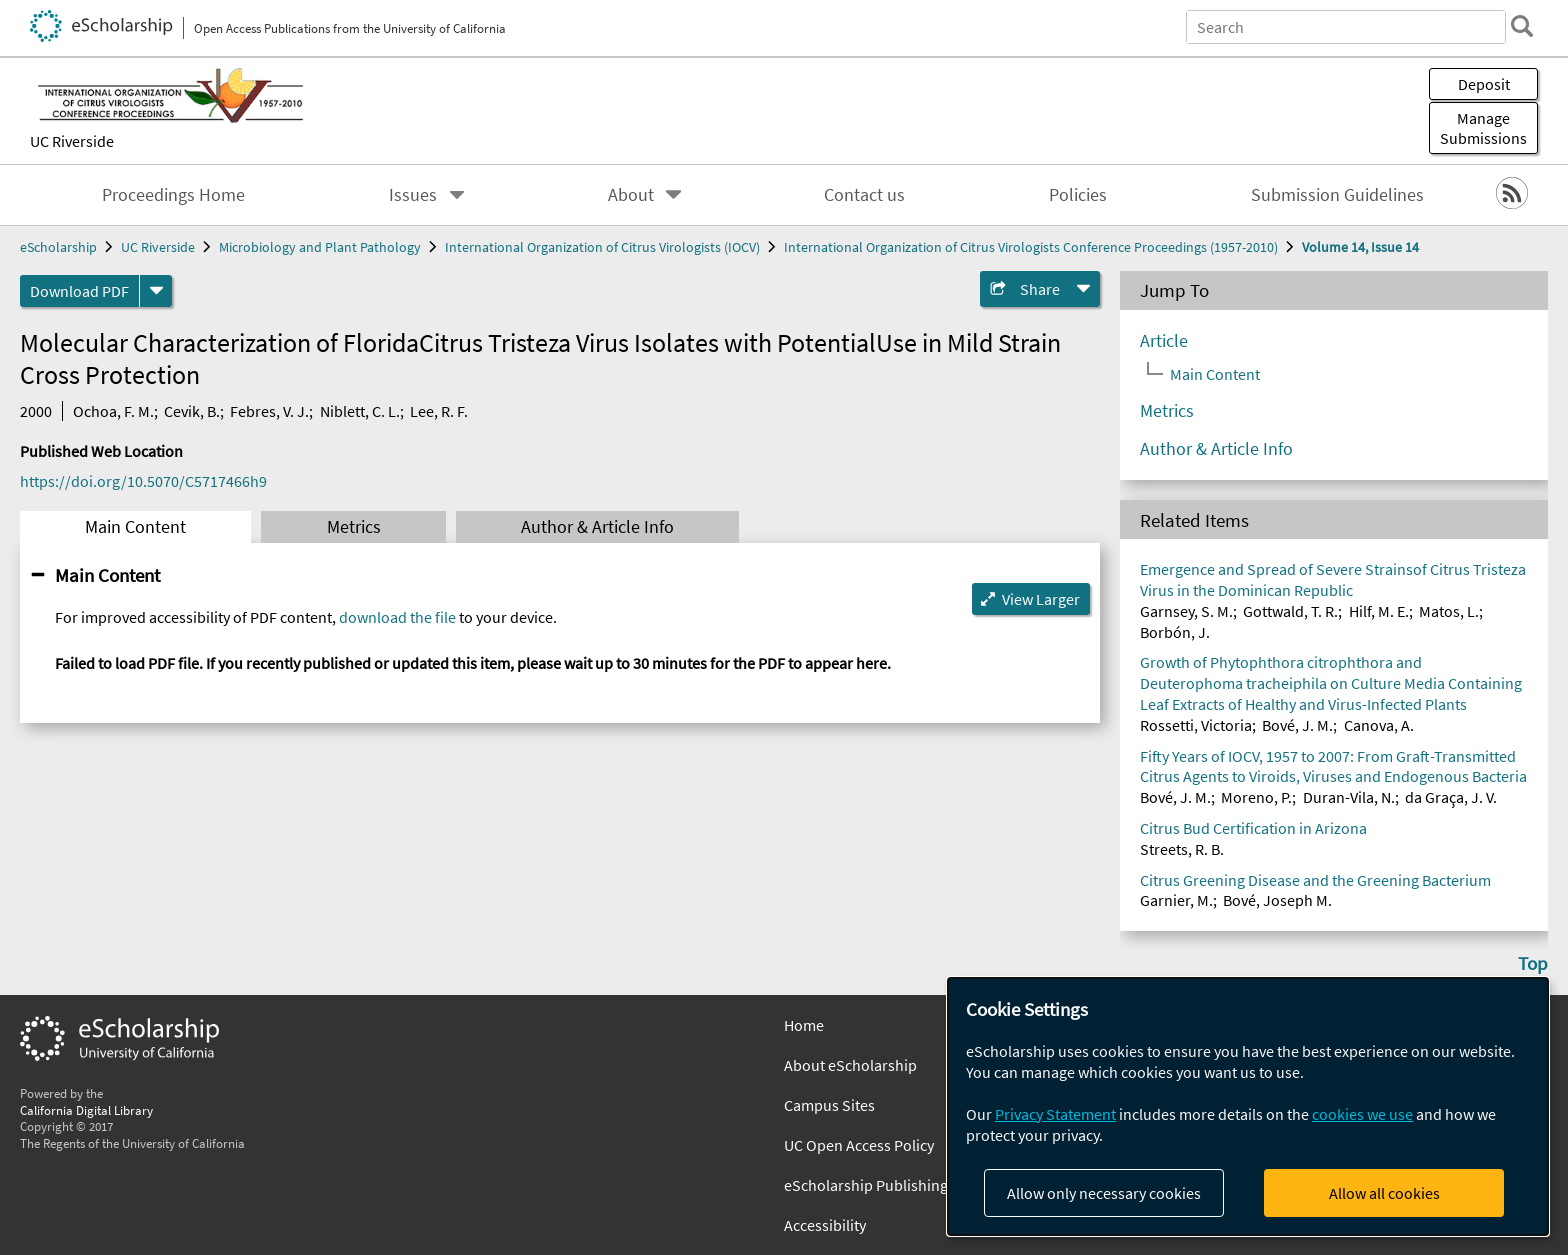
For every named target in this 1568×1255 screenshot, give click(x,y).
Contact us (864, 195)
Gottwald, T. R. (1290, 611)
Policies (1078, 195)
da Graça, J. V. (1451, 797)
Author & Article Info (597, 527)
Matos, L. (1449, 611)
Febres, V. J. (269, 411)
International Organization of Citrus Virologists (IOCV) (602, 247)
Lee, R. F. (439, 411)
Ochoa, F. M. (113, 411)
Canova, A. (1379, 725)
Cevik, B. (192, 411)
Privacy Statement (1055, 1114)
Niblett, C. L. (360, 411)
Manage (1483, 128)
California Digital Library (86, 1110)
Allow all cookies (1384, 1193)
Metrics (354, 527)
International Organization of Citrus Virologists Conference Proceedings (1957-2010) (1031, 247)
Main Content (135, 527)
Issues (413, 195)
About (631, 195)
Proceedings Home (173, 195)
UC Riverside (72, 141)
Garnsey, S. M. (1186, 611)
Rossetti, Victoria (1196, 725)
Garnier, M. (1176, 900)
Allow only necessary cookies (1104, 1193)
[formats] (156, 291)
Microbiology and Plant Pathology (320, 247)
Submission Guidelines (1337, 195)
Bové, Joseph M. (1277, 900)
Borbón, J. (1175, 632)
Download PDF (79, 291)
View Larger (1041, 599)
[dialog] (1248, 1106)
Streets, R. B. (1182, 849)
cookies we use (1362, 1114)
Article (1164, 341)
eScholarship (58, 247)
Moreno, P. (1256, 797)
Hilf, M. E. (1379, 611)
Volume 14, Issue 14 (1360, 247)
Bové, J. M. (1297, 725)
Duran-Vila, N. (1349, 797)
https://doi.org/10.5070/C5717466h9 (143, 481)
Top (1533, 963)
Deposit (1484, 84)
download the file (397, 617)
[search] (1522, 26)
